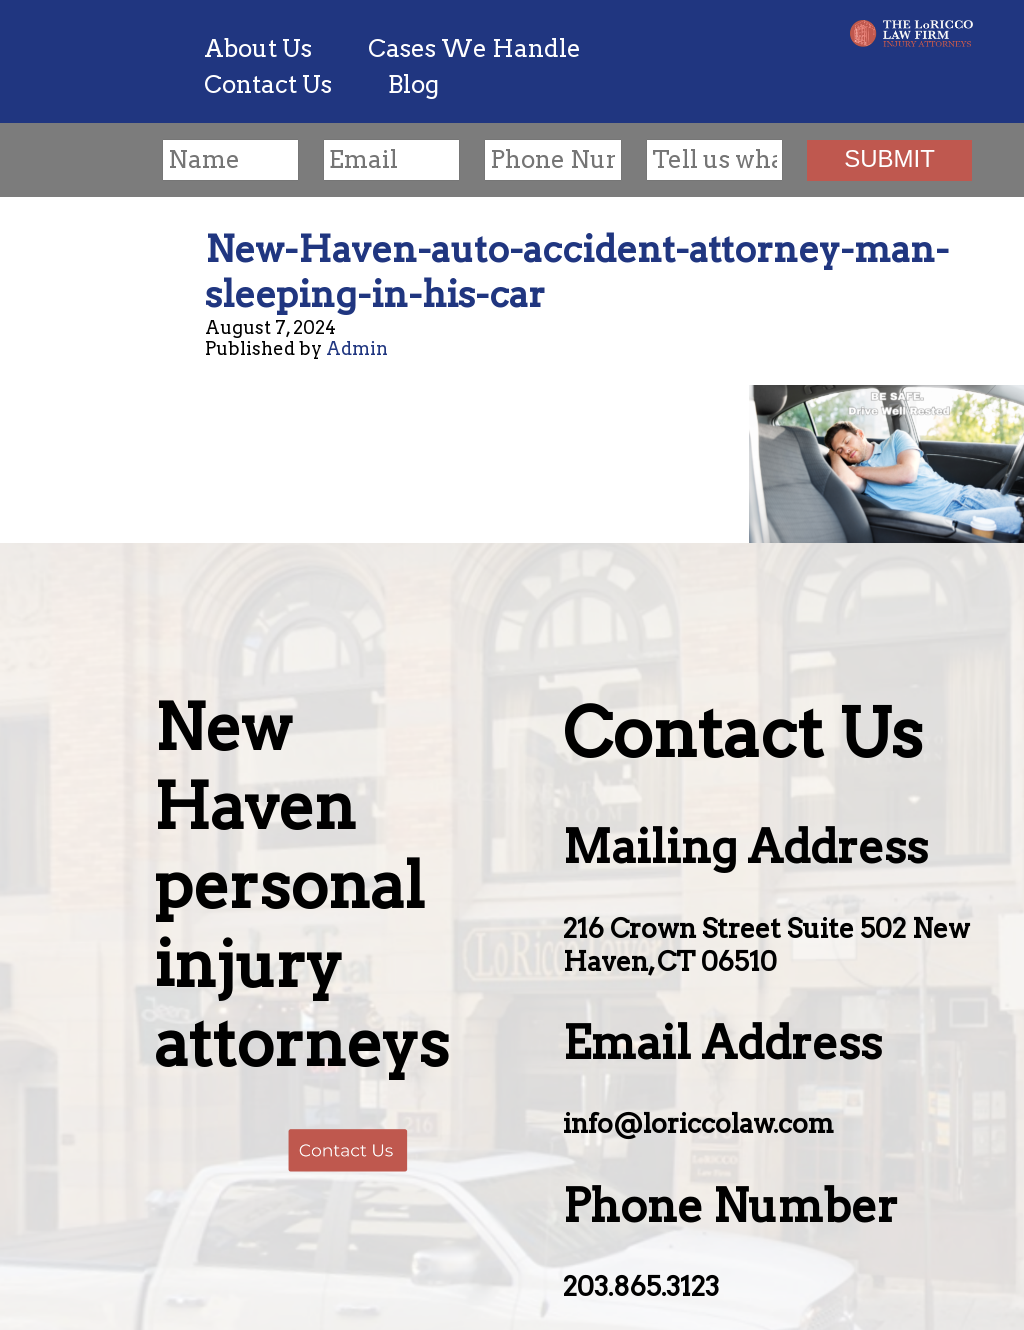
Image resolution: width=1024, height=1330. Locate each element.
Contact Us (268, 84)
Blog (413, 84)
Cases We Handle (474, 48)
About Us (258, 48)
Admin (357, 348)
